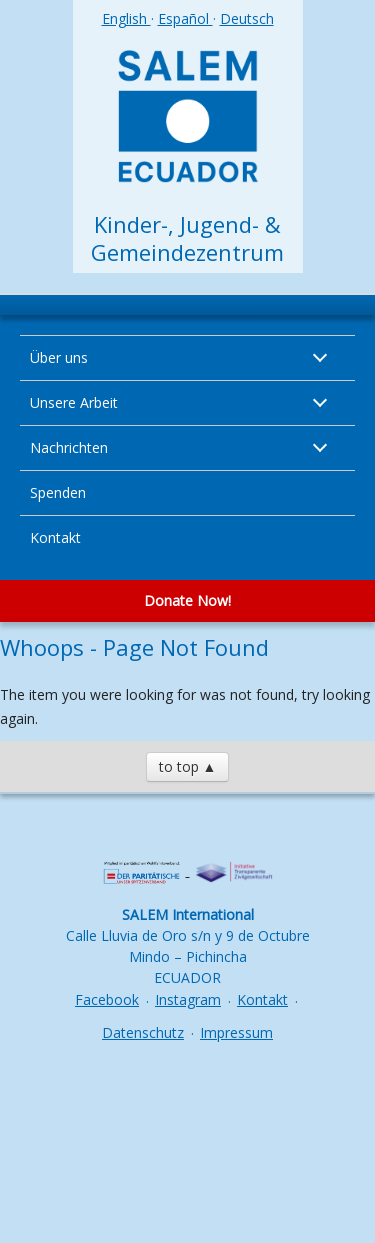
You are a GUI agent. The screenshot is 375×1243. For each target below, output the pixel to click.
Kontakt (55, 537)
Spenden (58, 492)
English (126, 18)
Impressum (236, 1032)
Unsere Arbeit (74, 402)
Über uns (59, 357)
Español (185, 18)
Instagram (188, 999)
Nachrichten (69, 447)
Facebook (107, 999)
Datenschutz (143, 1032)
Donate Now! (187, 600)
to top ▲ (188, 766)
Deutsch (247, 18)
